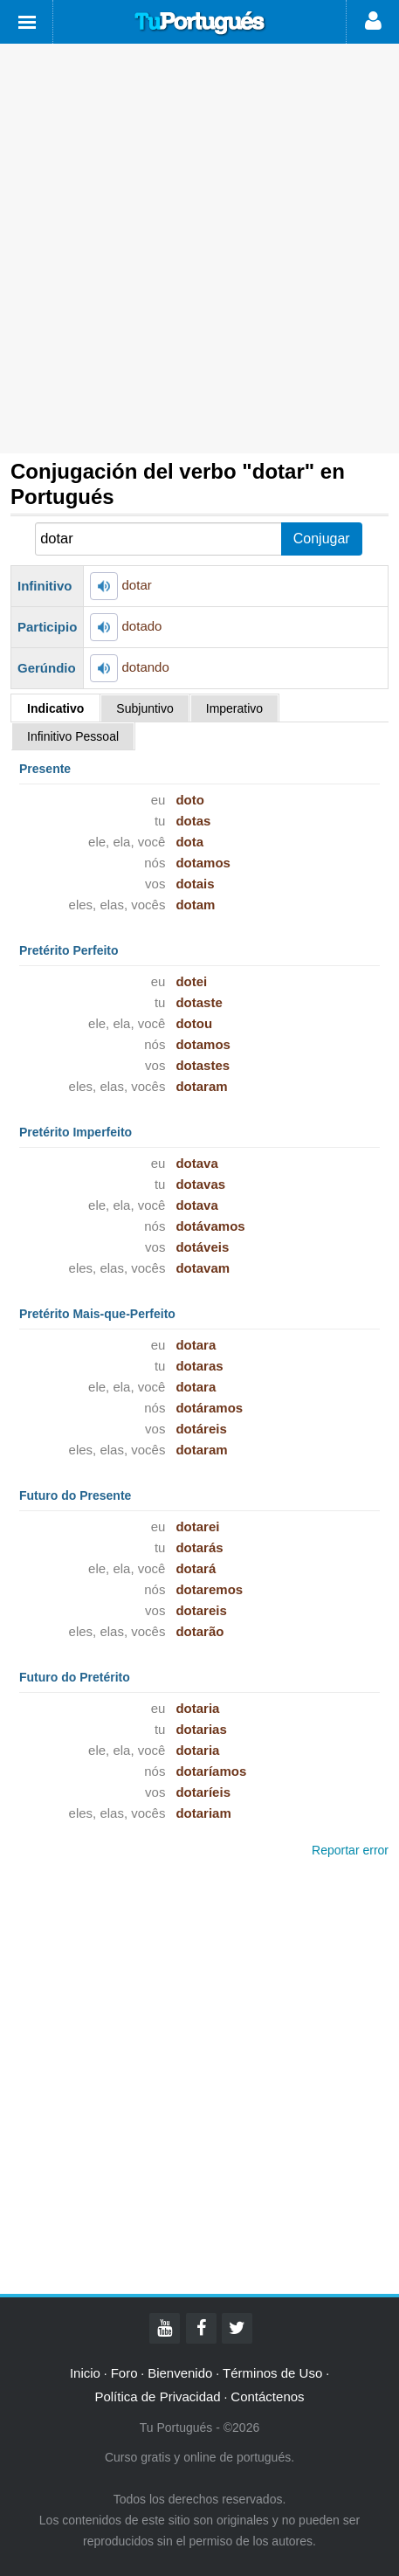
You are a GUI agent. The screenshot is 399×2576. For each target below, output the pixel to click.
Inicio (85, 2372)
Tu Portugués (200, 23)
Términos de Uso (272, 2372)
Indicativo (55, 708)
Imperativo (234, 708)
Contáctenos (267, 2396)
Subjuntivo (144, 708)
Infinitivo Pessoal (73, 736)
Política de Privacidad (157, 2396)
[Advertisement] (199, 248)
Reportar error (350, 1850)
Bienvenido (180, 2372)
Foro (124, 2372)
